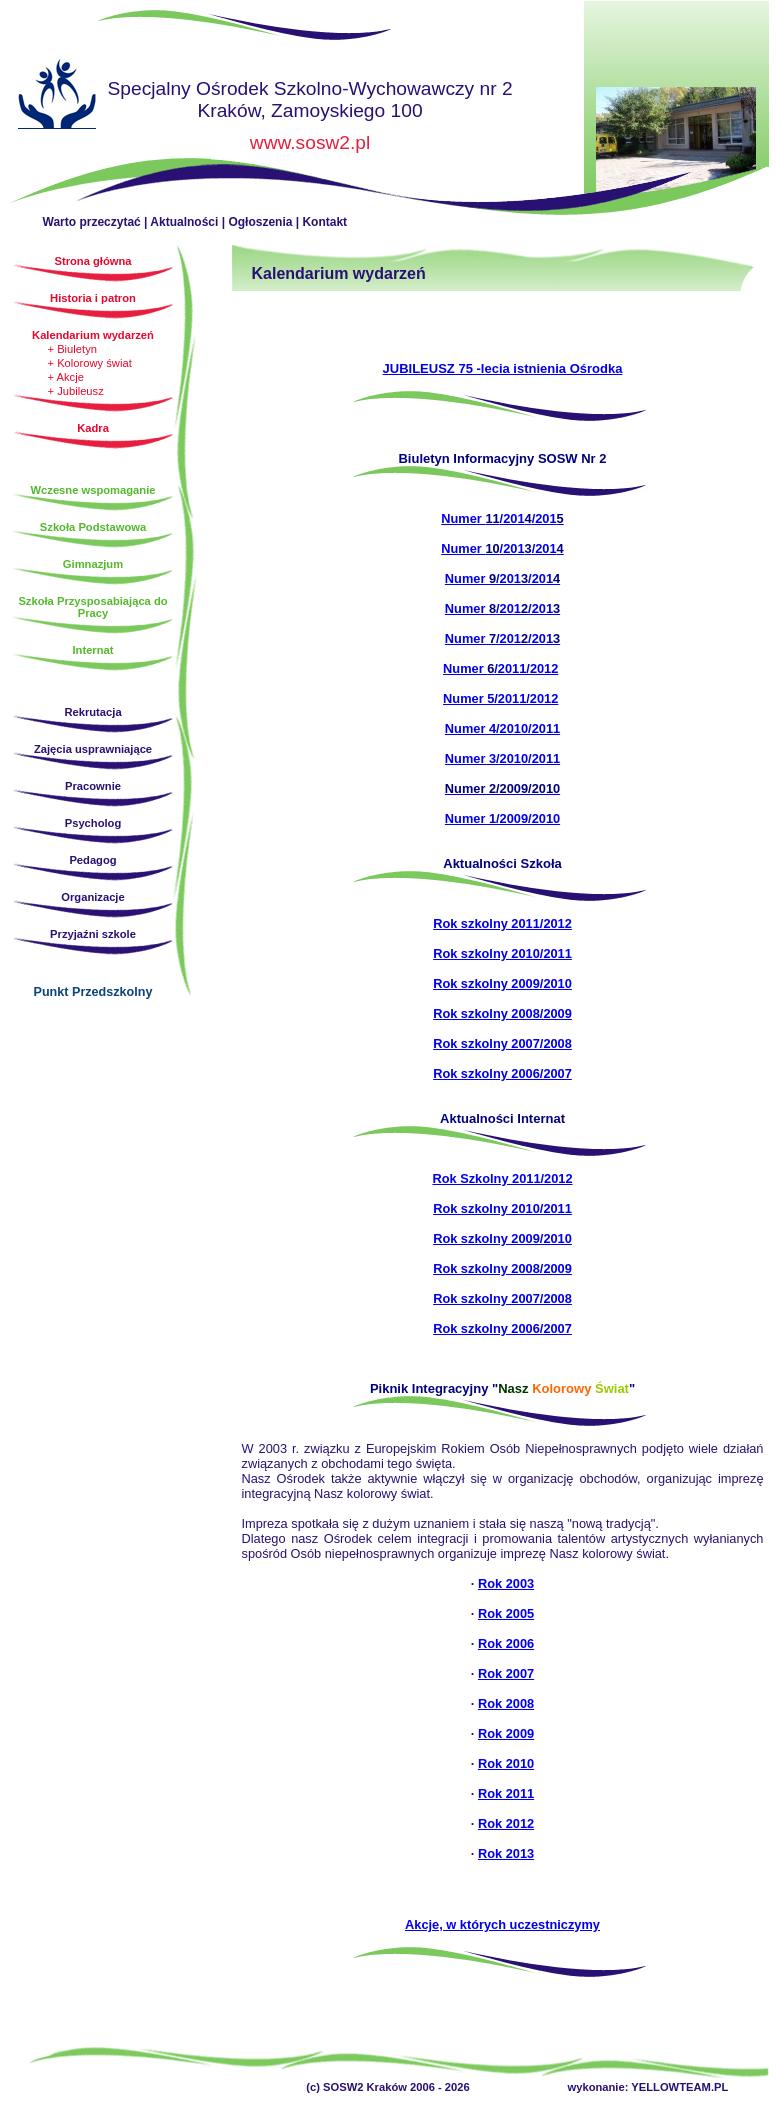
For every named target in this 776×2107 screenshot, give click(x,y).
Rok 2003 (506, 1583)
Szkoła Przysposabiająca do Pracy (92, 607)
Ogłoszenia (260, 222)
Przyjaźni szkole (93, 934)
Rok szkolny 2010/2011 (502, 953)
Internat (92, 650)
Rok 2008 (506, 1703)
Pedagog (92, 860)
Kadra (93, 428)
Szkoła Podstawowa (93, 527)
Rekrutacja (92, 712)
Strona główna (57, 97)
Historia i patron (93, 298)
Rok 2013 (506, 1853)
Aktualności (184, 222)
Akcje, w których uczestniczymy (502, 1924)
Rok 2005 (506, 1613)
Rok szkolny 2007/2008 (502, 1043)
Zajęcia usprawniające (93, 749)
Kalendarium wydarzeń (93, 335)
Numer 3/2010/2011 (502, 758)
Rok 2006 (506, 1643)
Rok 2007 (506, 1673)
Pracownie (93, 786)
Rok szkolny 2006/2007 (502, 1073)
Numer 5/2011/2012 (500, 698)
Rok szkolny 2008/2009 (502, 1013)
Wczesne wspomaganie (93, 490)
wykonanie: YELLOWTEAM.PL (648, 2087)
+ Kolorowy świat (90, 363)
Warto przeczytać (92, 222)
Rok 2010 (506, 1763)
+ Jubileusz (76, 391)
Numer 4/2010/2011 (502, 728)
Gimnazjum (93, 564)
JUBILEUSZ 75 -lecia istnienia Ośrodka (503, 368)
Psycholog (93, 823)
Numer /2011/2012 (500, 668)
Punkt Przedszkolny (93, 992)
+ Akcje (66, 377)
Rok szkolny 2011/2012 (502, 923)
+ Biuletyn (72, 349)
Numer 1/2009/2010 (502, 818)
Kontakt (324, 222)
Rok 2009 (506, 1733)
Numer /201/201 (502, 518)
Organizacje (92, 897)
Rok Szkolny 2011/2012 (502, 1178)
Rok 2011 (506, 1793)
